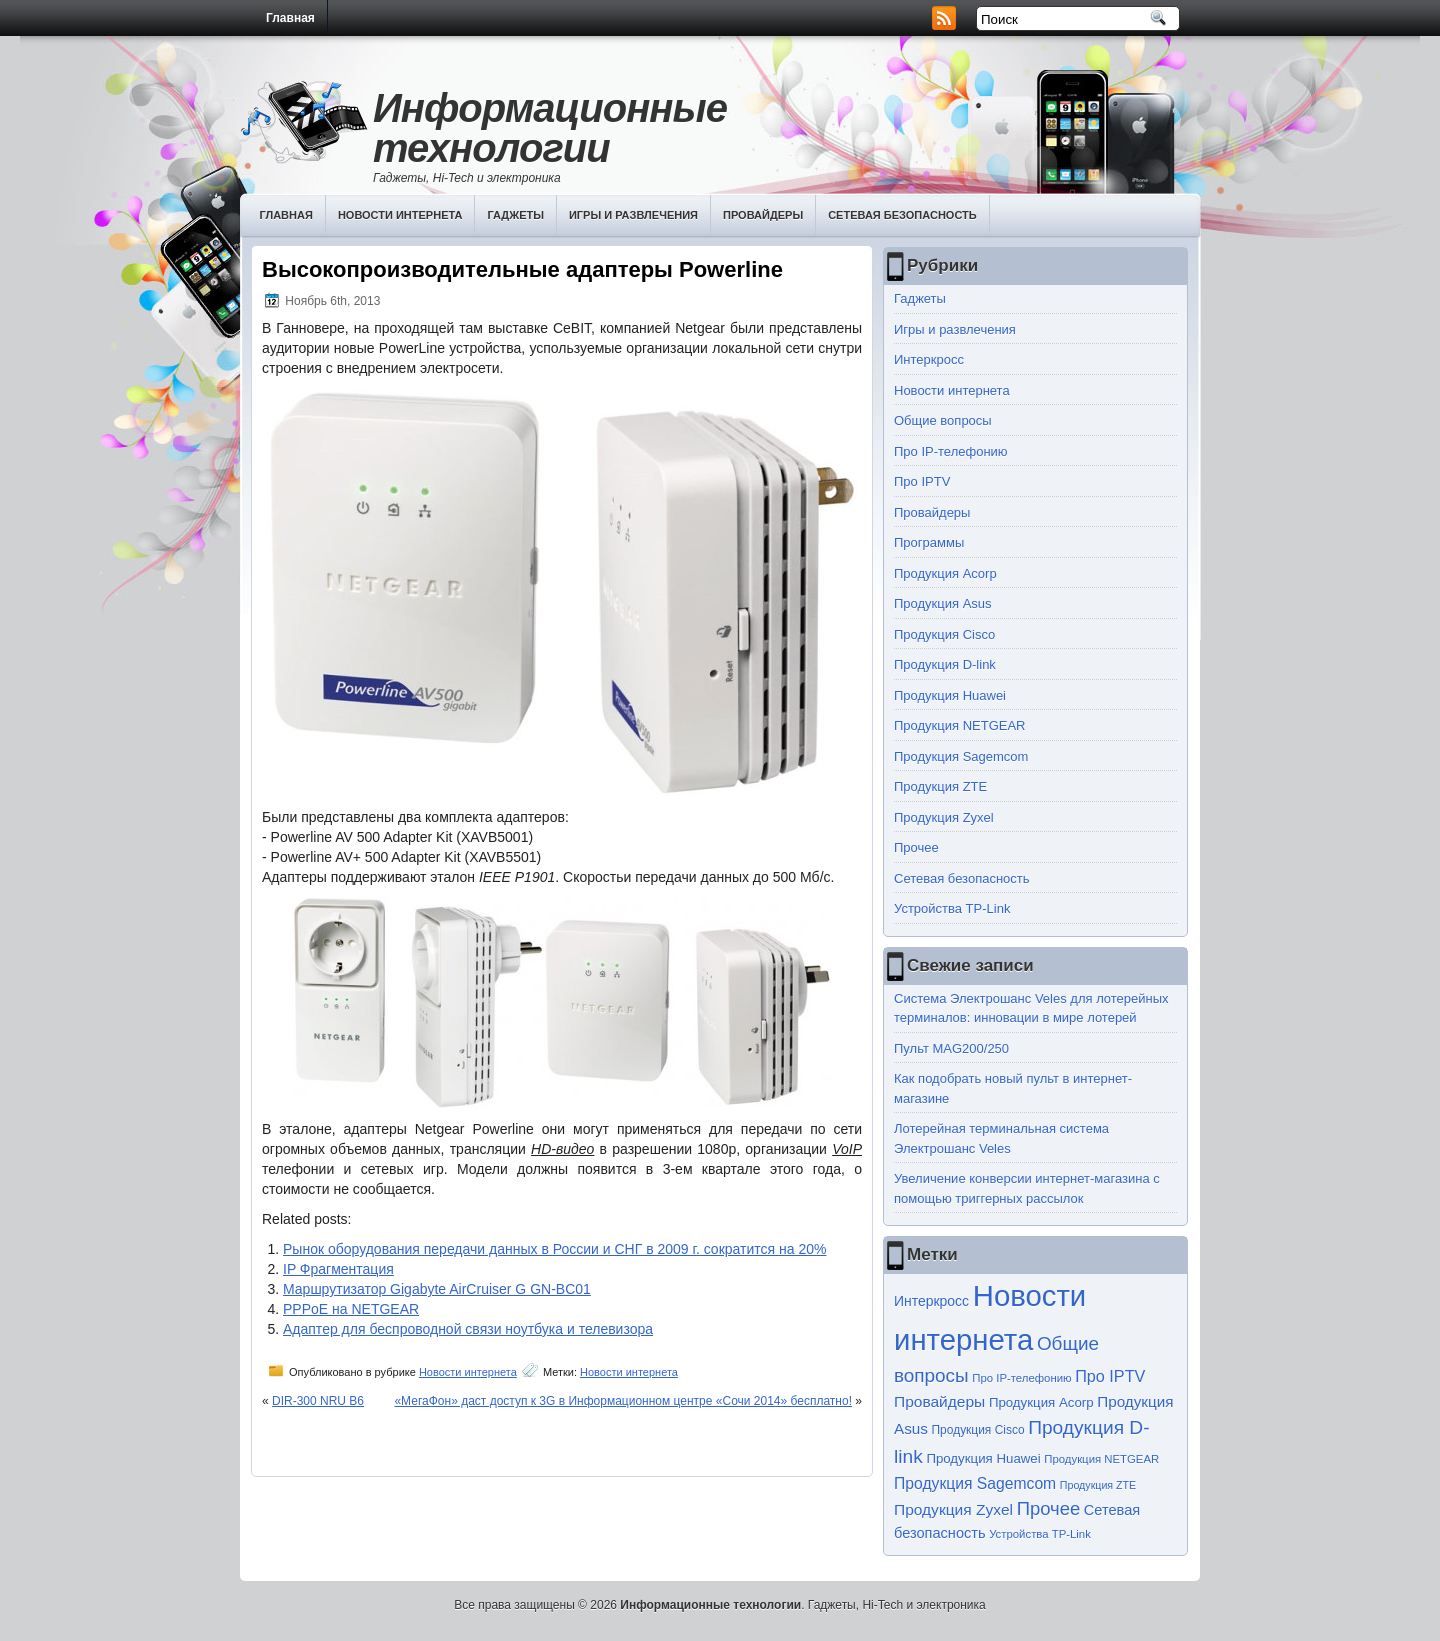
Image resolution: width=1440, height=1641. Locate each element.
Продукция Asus (943, 603)
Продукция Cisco (944, 634)
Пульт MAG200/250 (951, 1048)
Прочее (916, 847)
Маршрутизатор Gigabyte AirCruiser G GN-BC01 (437, 1289)
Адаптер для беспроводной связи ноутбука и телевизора (468, 1329)
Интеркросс (929, 359)
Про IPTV (922, 481)
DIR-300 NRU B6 (318, 1401)
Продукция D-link (945, 664)
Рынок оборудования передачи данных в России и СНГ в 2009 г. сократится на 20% (554, 1249)
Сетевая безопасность (902, 215)
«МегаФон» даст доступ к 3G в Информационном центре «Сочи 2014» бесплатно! (623, 1401)
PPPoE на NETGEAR (351, 1309)
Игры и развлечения (633, 215)
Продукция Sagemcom (961, 756)
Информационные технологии (550, 128)
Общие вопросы (943, 420)
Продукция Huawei (950, 695)
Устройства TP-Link (952, 908)
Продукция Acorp (945, 573)
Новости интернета (400, 215)
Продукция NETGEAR (960, 725)
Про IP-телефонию (951, 451)
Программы (929, 542)
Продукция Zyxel (944, 817)
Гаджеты (515, 215)
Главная (290, 18)
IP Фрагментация (338, 1269)
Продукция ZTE (940, 786)
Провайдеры (763, 215)
